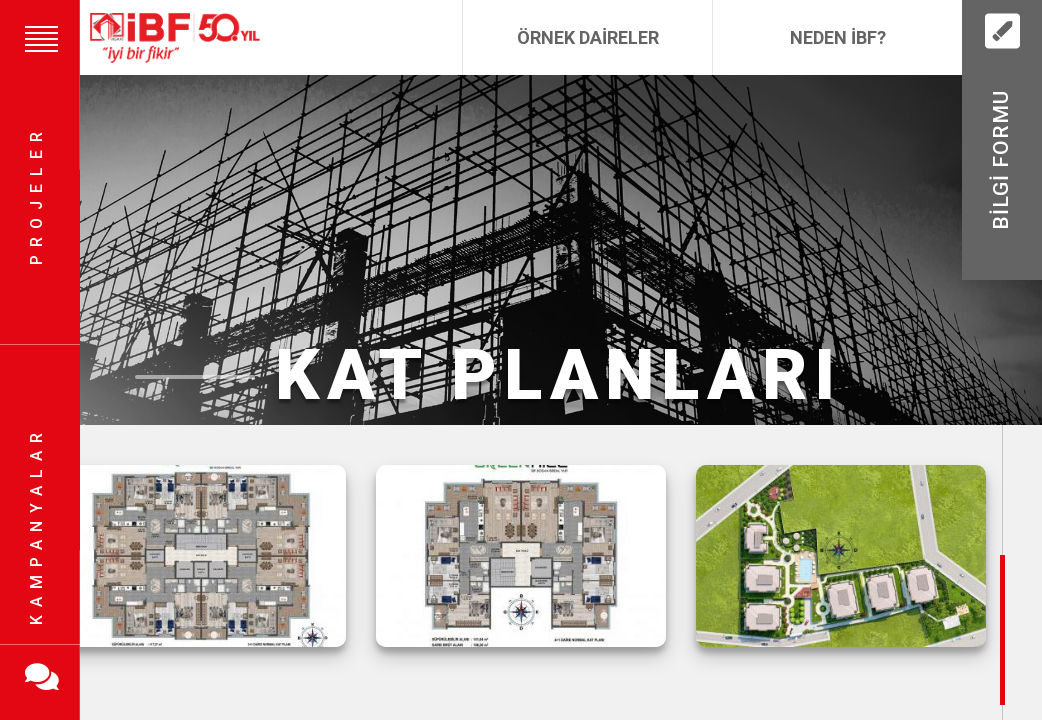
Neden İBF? (838, 37)
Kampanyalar (36, 525)
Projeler (36, 195)
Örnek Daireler (588, 37)
